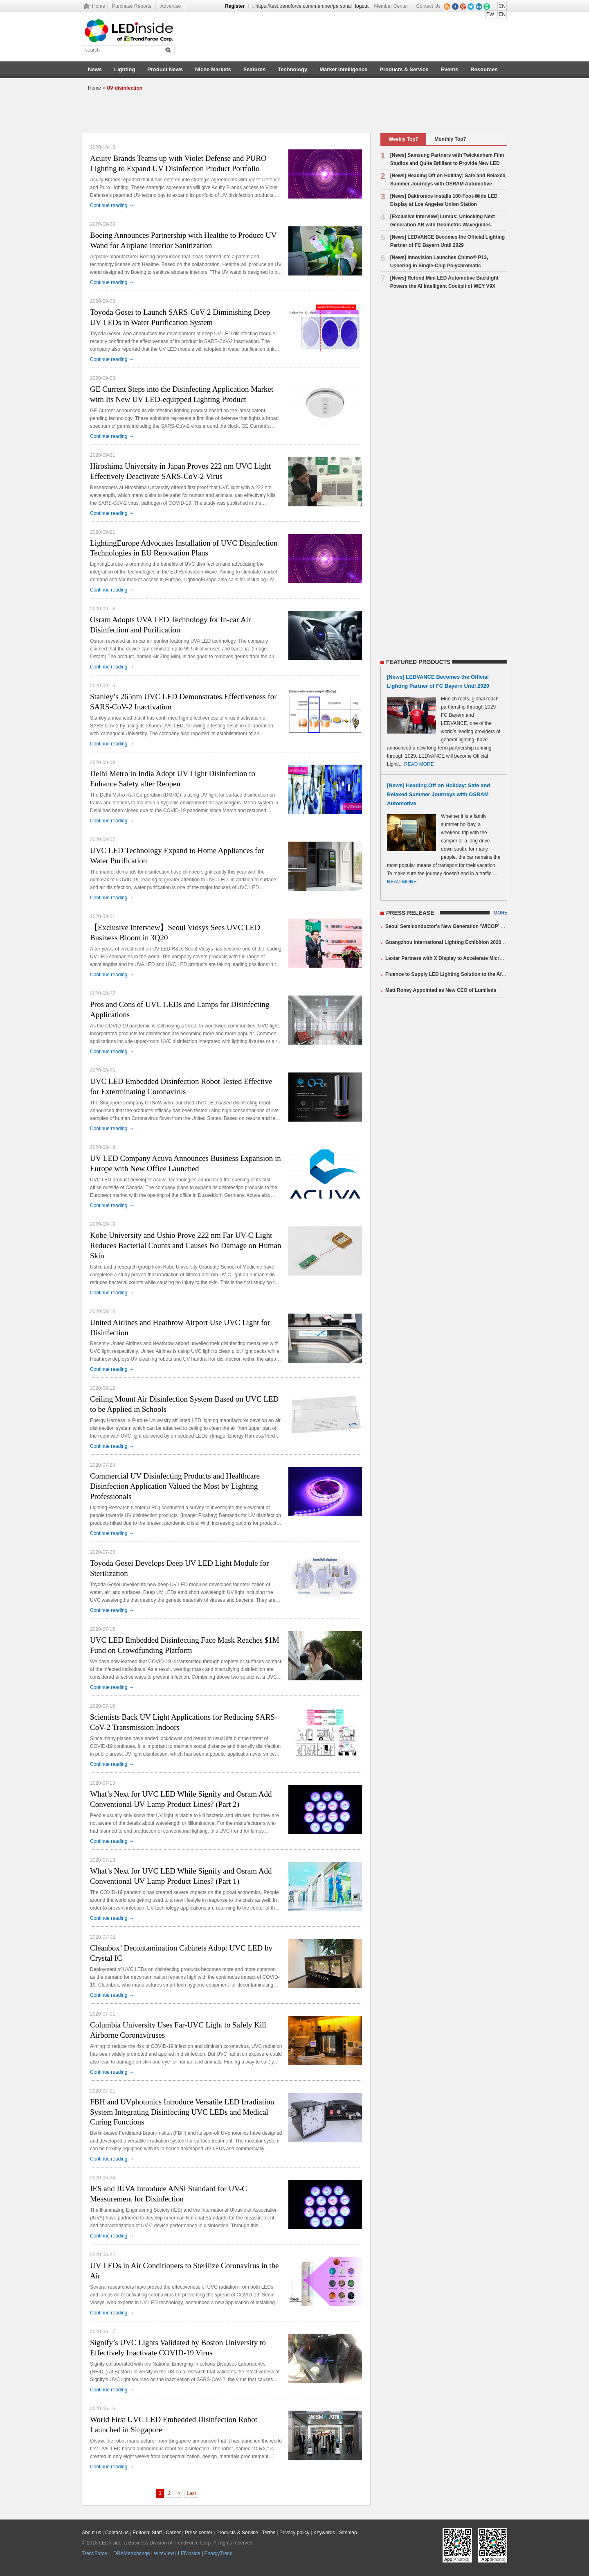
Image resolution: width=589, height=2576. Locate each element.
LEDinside (189, 2553)
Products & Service (404, 69)
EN (502, 14)
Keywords (324, 2532)
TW (490, 14)
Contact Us (428, 6)
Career (173, 2532)
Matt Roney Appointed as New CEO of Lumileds (441, 990)
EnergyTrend (219, 2553)
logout (362, 6)
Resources (483, 69)
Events (450, 69)
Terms (269, 2532)
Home (98, 6)
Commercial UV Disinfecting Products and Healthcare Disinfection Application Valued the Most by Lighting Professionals (175, 1486)
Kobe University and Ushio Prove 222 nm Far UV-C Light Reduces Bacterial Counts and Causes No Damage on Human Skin (185, 1245)
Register (235, 6)
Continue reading (112, 205)
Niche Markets (213, 69)
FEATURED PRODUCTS (418, 662)
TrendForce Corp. (192, 2543)
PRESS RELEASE (410, 913)
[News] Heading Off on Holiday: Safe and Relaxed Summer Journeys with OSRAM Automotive (438, 794)
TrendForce (94, 2553)
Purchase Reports (131, 6)
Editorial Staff (147, 2532)
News (95, 69)
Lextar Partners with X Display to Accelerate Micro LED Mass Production (470, 958)
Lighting (124, 69)
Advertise (170, 6)
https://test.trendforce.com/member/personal (304, 6)
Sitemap (348, 2532)
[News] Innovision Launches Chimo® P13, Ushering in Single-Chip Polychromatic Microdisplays (434, 266)
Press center (198, 2532)
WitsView (164, 2553)
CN (502, 6)
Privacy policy (294, 2532)
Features (254, 69)
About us (91, 2532)
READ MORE (419, 764)
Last (191, 2493)
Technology (292, 69)
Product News (165, 69)
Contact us (116, 2532)
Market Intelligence (343, 69)
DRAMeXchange (131, 2553)
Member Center (391, 6)
